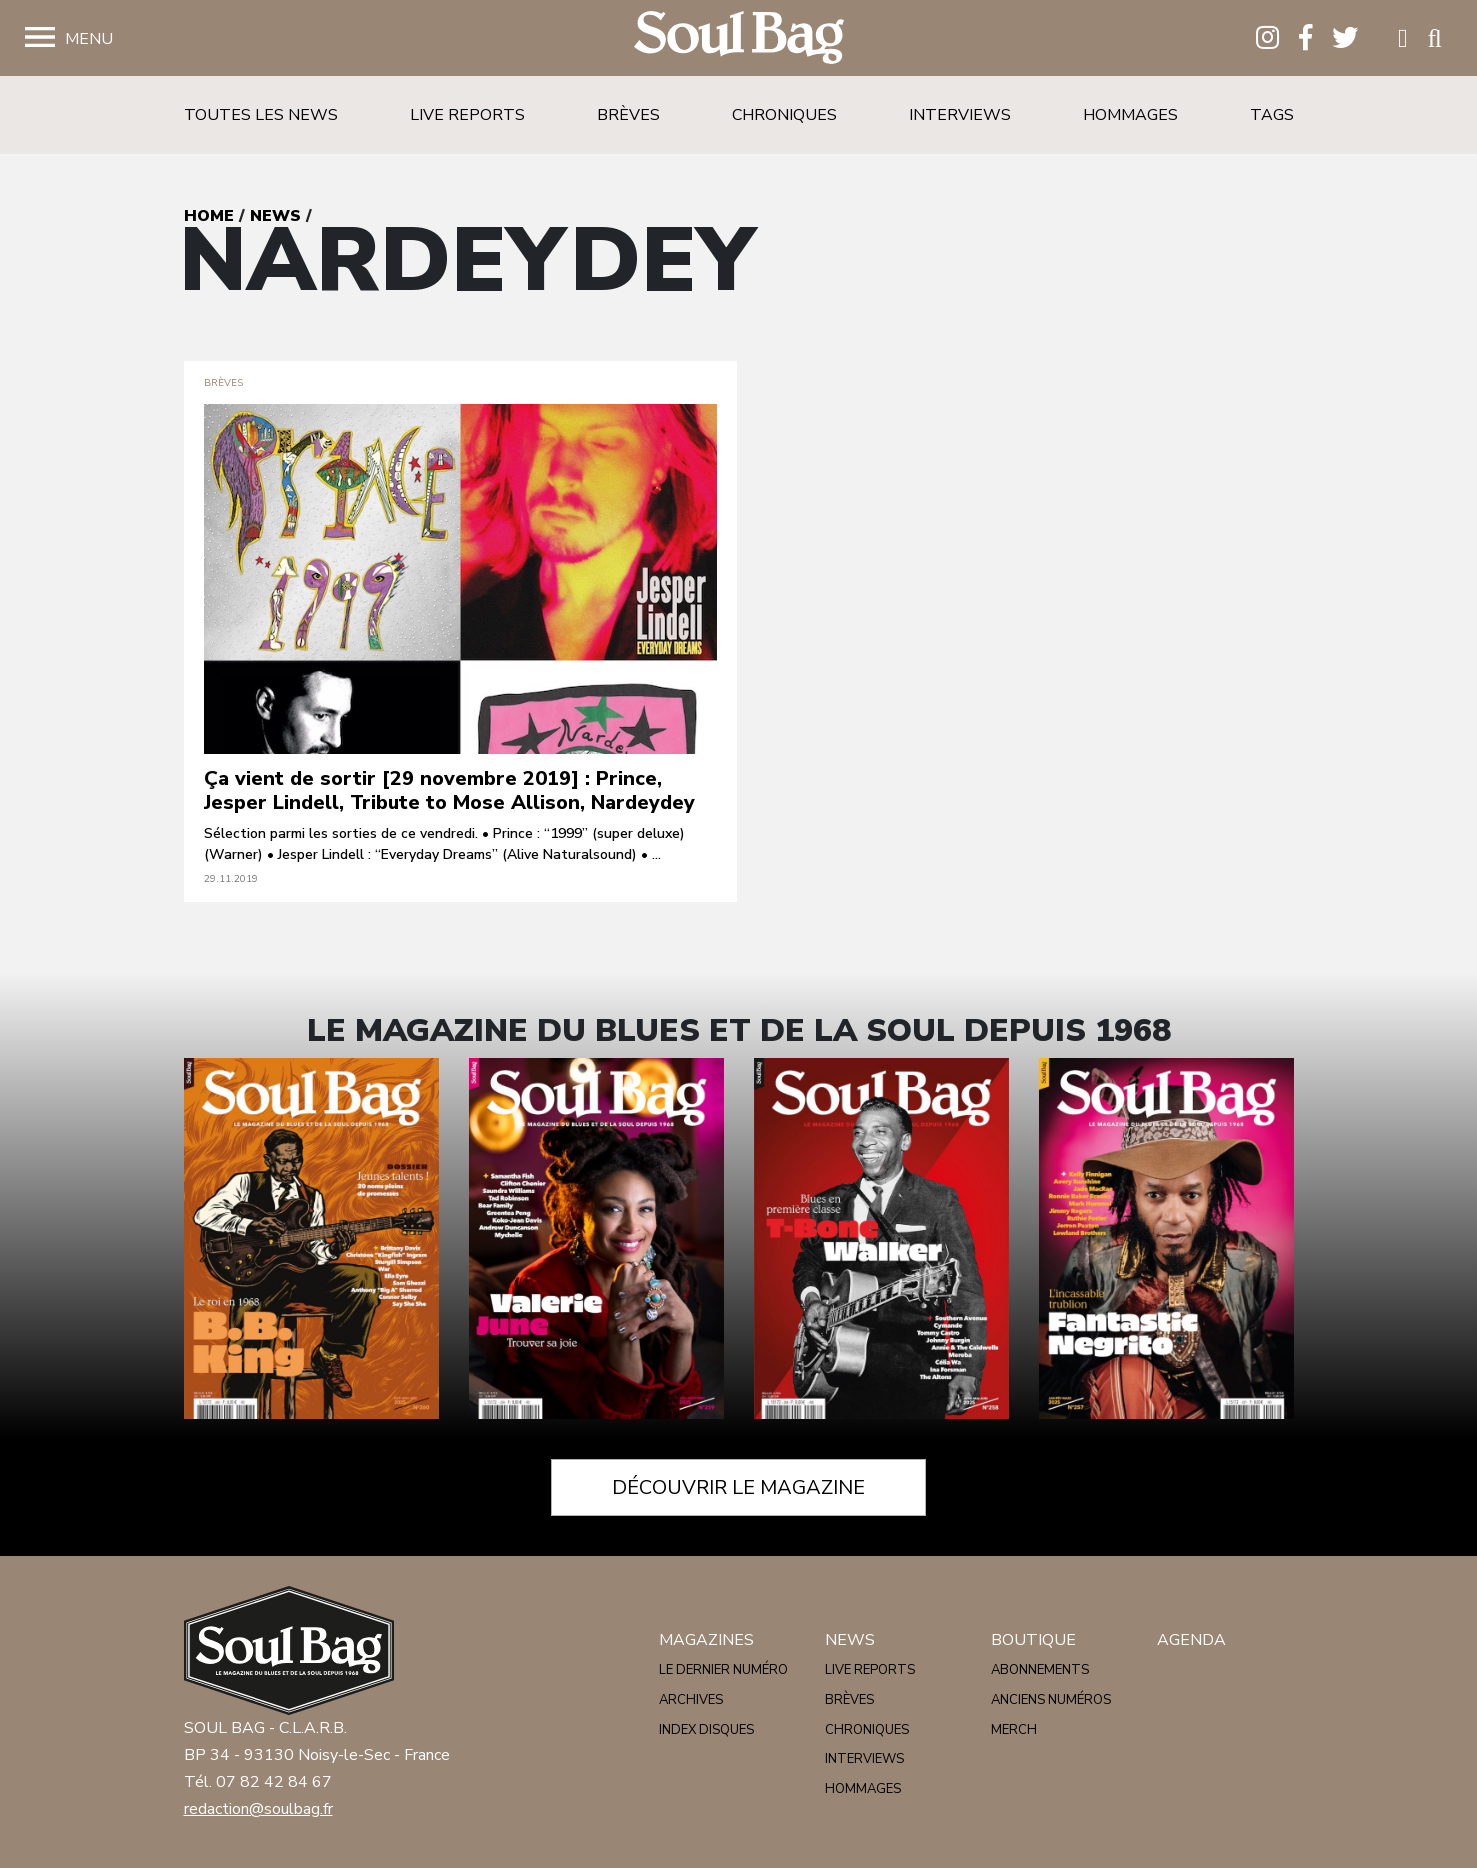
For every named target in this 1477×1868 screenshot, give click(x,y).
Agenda (1191, 1640)
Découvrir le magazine (738, 1487)
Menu (89, 39)
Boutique (1033, 1640)
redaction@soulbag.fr (258, 1809)
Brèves (628, 115)
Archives (691, 1700)
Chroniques (784, 115)
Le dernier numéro (723, 1670)
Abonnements (1040, 1670)
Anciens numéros (1051, 1700)
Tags (1272, 115)
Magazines (706, 1640)
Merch (1014, 1730)
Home (209, 216)
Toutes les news (261, 115)
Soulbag (739, 38)
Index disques (706, 1730)
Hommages (1130, 115)
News (275, 216)
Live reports (467, 115)
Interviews (960, 115)
